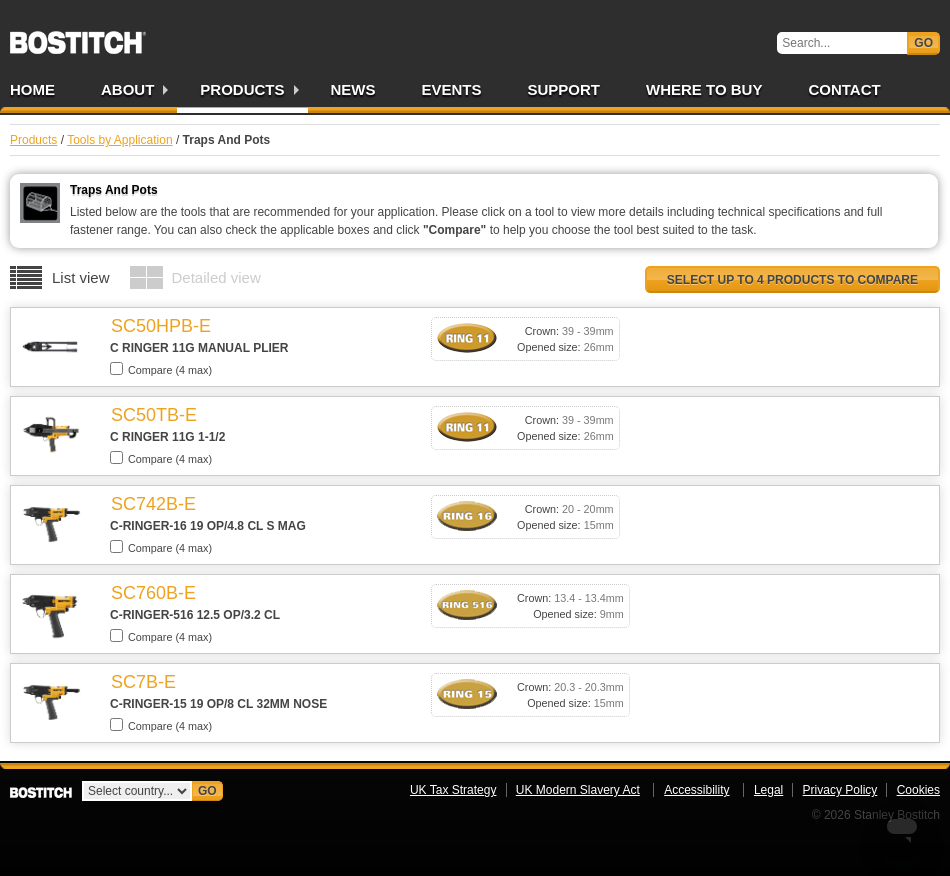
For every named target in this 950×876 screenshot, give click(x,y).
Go (923, 43)
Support (564, 89)
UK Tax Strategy (453, 790)
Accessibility (696, 790)
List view (81, 277)
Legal (768, 790)
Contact (844, 89)
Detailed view (216, 277)
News (353, 89)
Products (242, 89)
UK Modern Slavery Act (578, 790)
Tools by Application (119, 140)
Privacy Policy (840, 790)
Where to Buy (704, 89)
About (127, 89)
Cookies (918, 790)
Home (32, 89)
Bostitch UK (78, 36)
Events (452, 89)
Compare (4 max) (161, 369)
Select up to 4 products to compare (792, 280)
